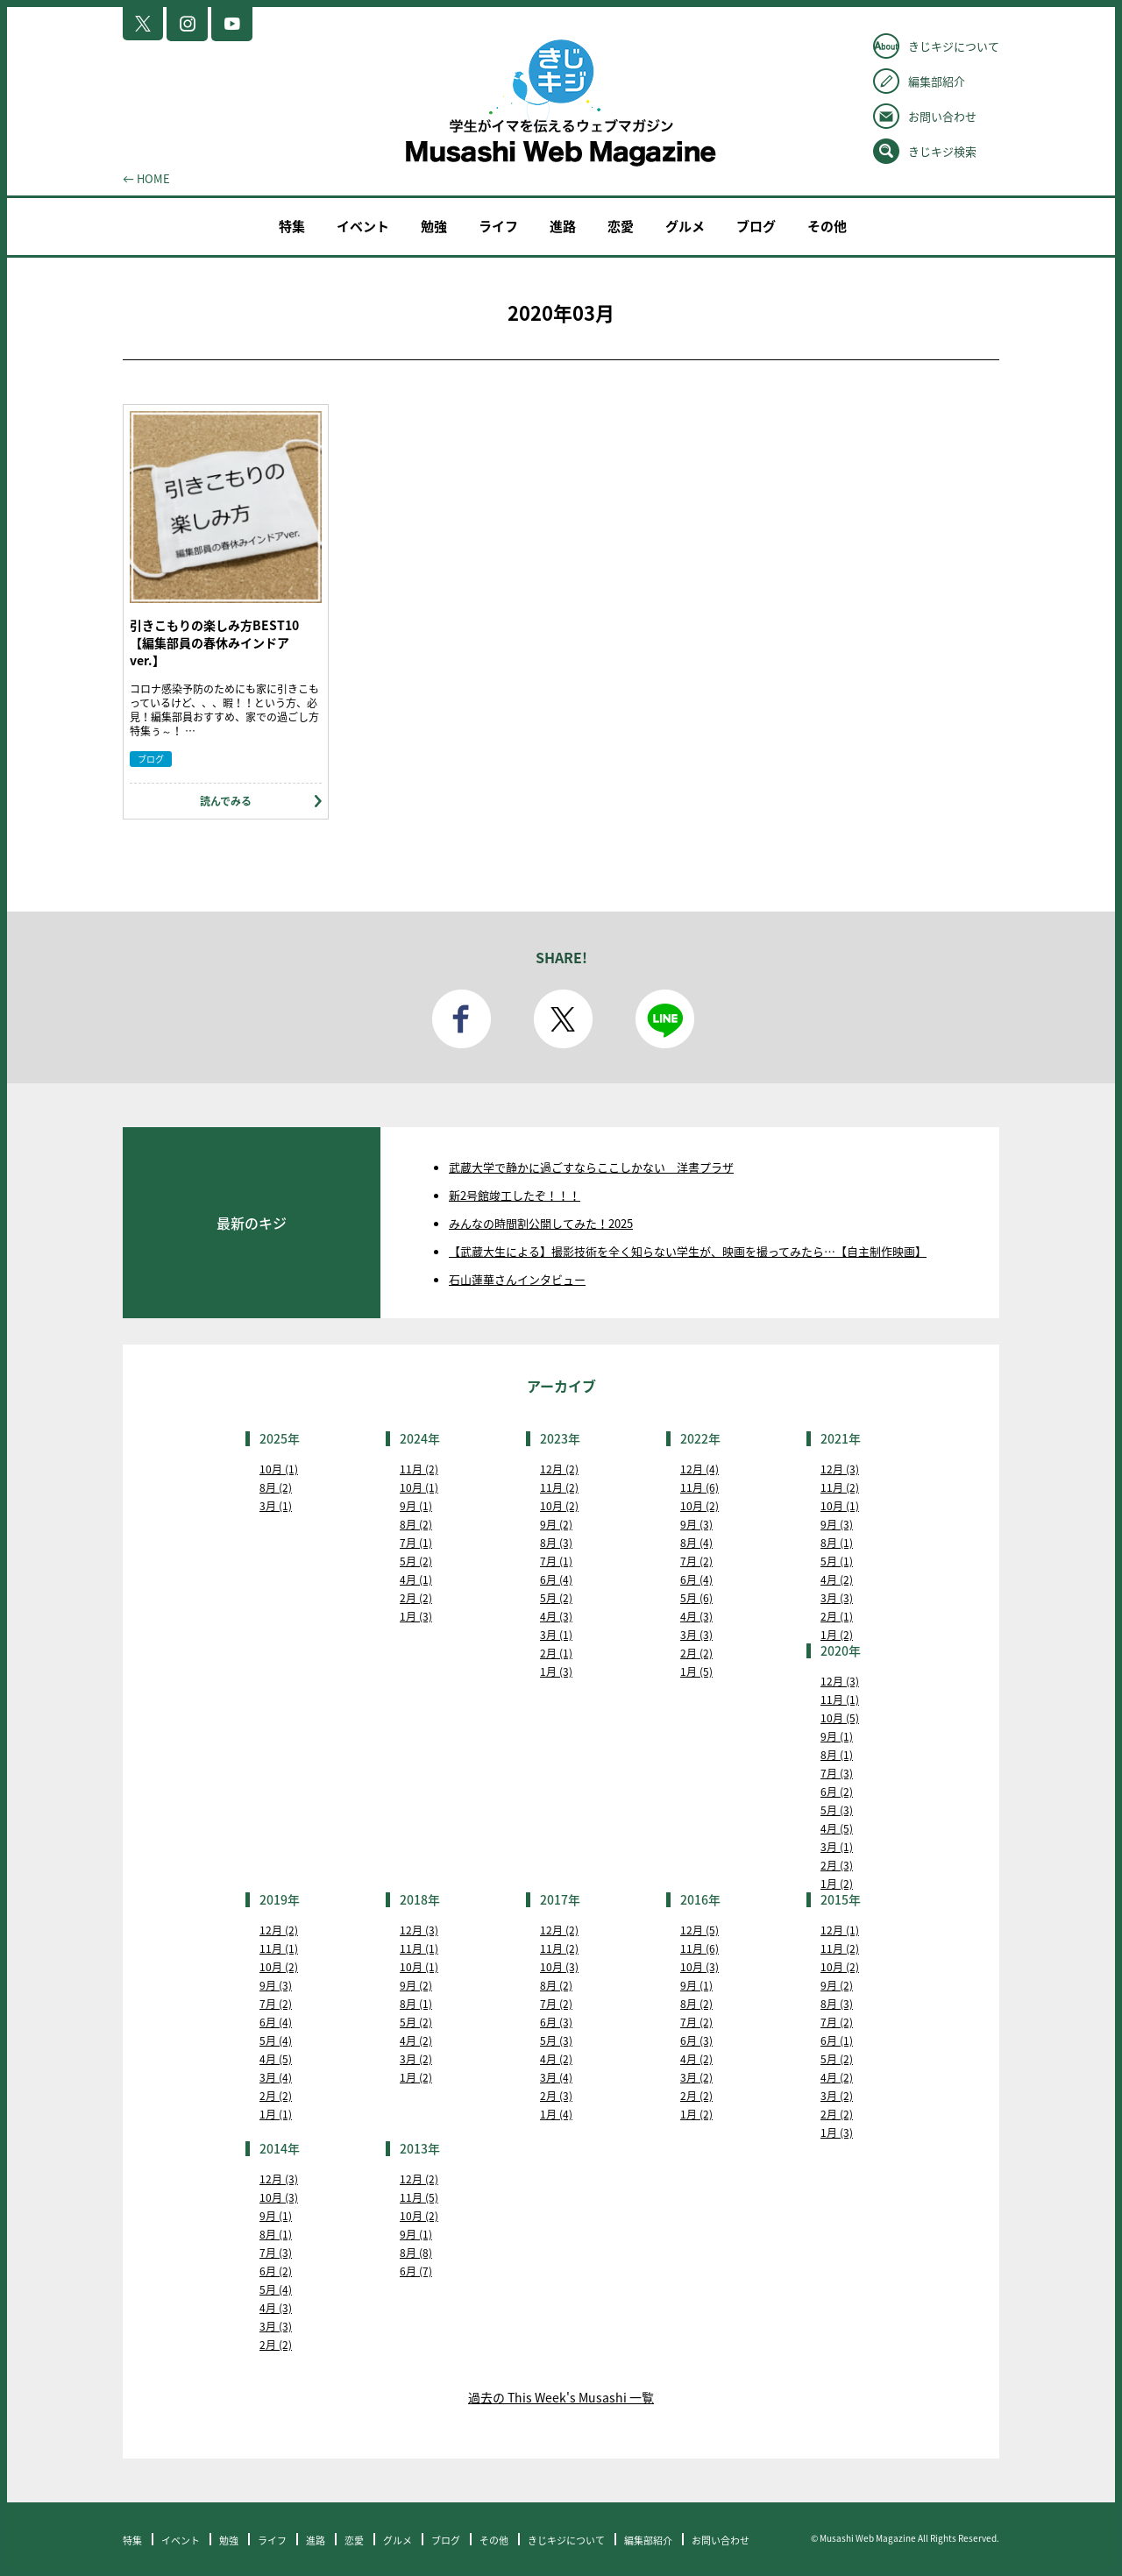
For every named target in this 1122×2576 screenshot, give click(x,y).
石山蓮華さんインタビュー (517, 1279)
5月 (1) (836, 1561)
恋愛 (620, 226)
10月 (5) (839, 1718)
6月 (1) (836, 2040)
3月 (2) (416, 2059)
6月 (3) (556, 2022)
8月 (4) (696, 1543)
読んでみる (226, 801)
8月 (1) (836, 1543)
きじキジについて (953, 46)
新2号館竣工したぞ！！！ (514, 1195)
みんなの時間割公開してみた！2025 (541, 1223)
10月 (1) (278, 1469)
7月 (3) (836, 1773)
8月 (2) (275, 1487)
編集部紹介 (936, 81)
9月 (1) (416, 1506)
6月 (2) (836, 1791)
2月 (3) (836, 1865)
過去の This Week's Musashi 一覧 (561, 2397)
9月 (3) (696, 1524)
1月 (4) (556, 2114)
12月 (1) (839, 1930)
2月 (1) (556, 1653)
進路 (563, 226)
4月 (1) (416, 1579)
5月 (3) (836, 1810)
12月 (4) (699, 1469)
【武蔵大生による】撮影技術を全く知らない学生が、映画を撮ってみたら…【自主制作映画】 (688, 1251)
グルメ (685, 226)
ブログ (756, 226)
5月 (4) (275, 2040)
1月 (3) (416, 1616)
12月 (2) (559, 1469)
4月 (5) (836, 1828)
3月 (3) (696, 1635)
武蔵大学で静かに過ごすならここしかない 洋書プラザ (591, 1167)
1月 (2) (836, 1635)
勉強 (434, 226)
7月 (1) (416, 1543)
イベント (363, 226)
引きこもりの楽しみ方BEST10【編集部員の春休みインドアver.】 (214, 642)
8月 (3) (556, 1543)
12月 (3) (839, 1469)
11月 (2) (419, 1469)
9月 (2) (556, 1524)
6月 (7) (416, 2271)
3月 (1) (275, 1506)
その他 (827, 226)
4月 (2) (836, 1579)
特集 (292, 226)
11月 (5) (419, 2197)
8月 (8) (416, 2252)
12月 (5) (699, 1930)
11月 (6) (699, 1487)
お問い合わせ (942, 116)
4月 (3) (556, 1616)
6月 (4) (556, 1579)
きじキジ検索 (942, 151)
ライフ (498, 226)
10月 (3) (559, 1967)
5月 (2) (416, 1561)
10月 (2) (559, 1506)
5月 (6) (696, 1598)
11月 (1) (839, 1699)
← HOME (146, 178)
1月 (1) (275, 2114)
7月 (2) (696, 1561)
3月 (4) (275, 2077)
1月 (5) (696, 1671)
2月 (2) (416, 1598)
